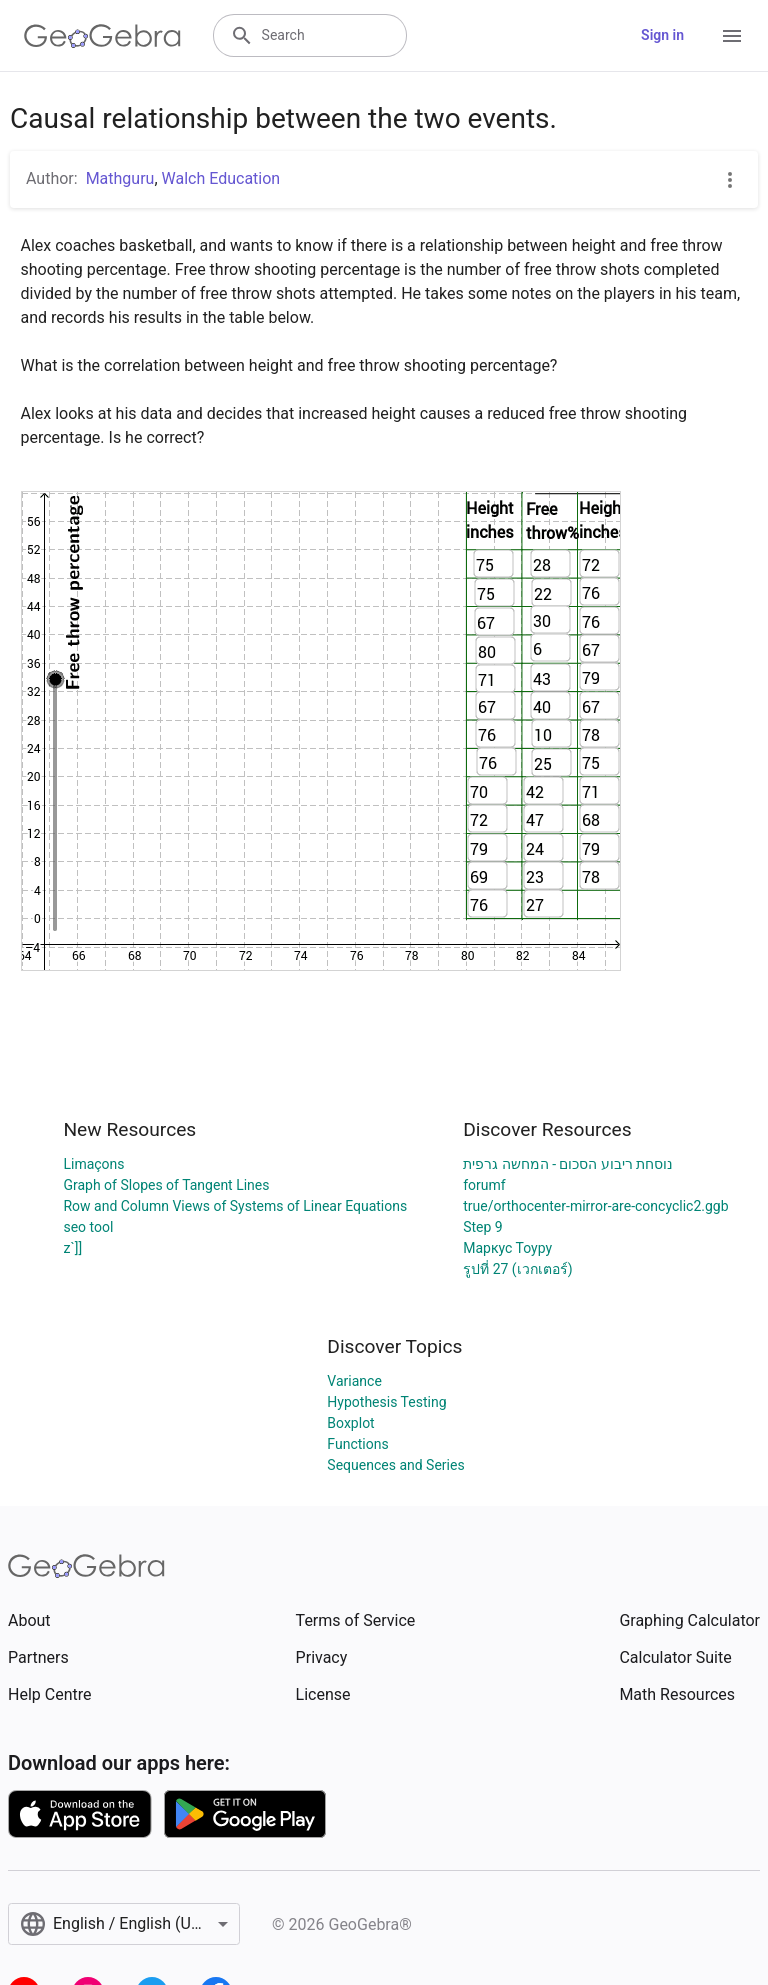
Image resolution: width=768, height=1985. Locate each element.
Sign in (662, 35)
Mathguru (120, 178)
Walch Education (221, 178)
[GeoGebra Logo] (102, 36)
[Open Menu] (732, 36)
